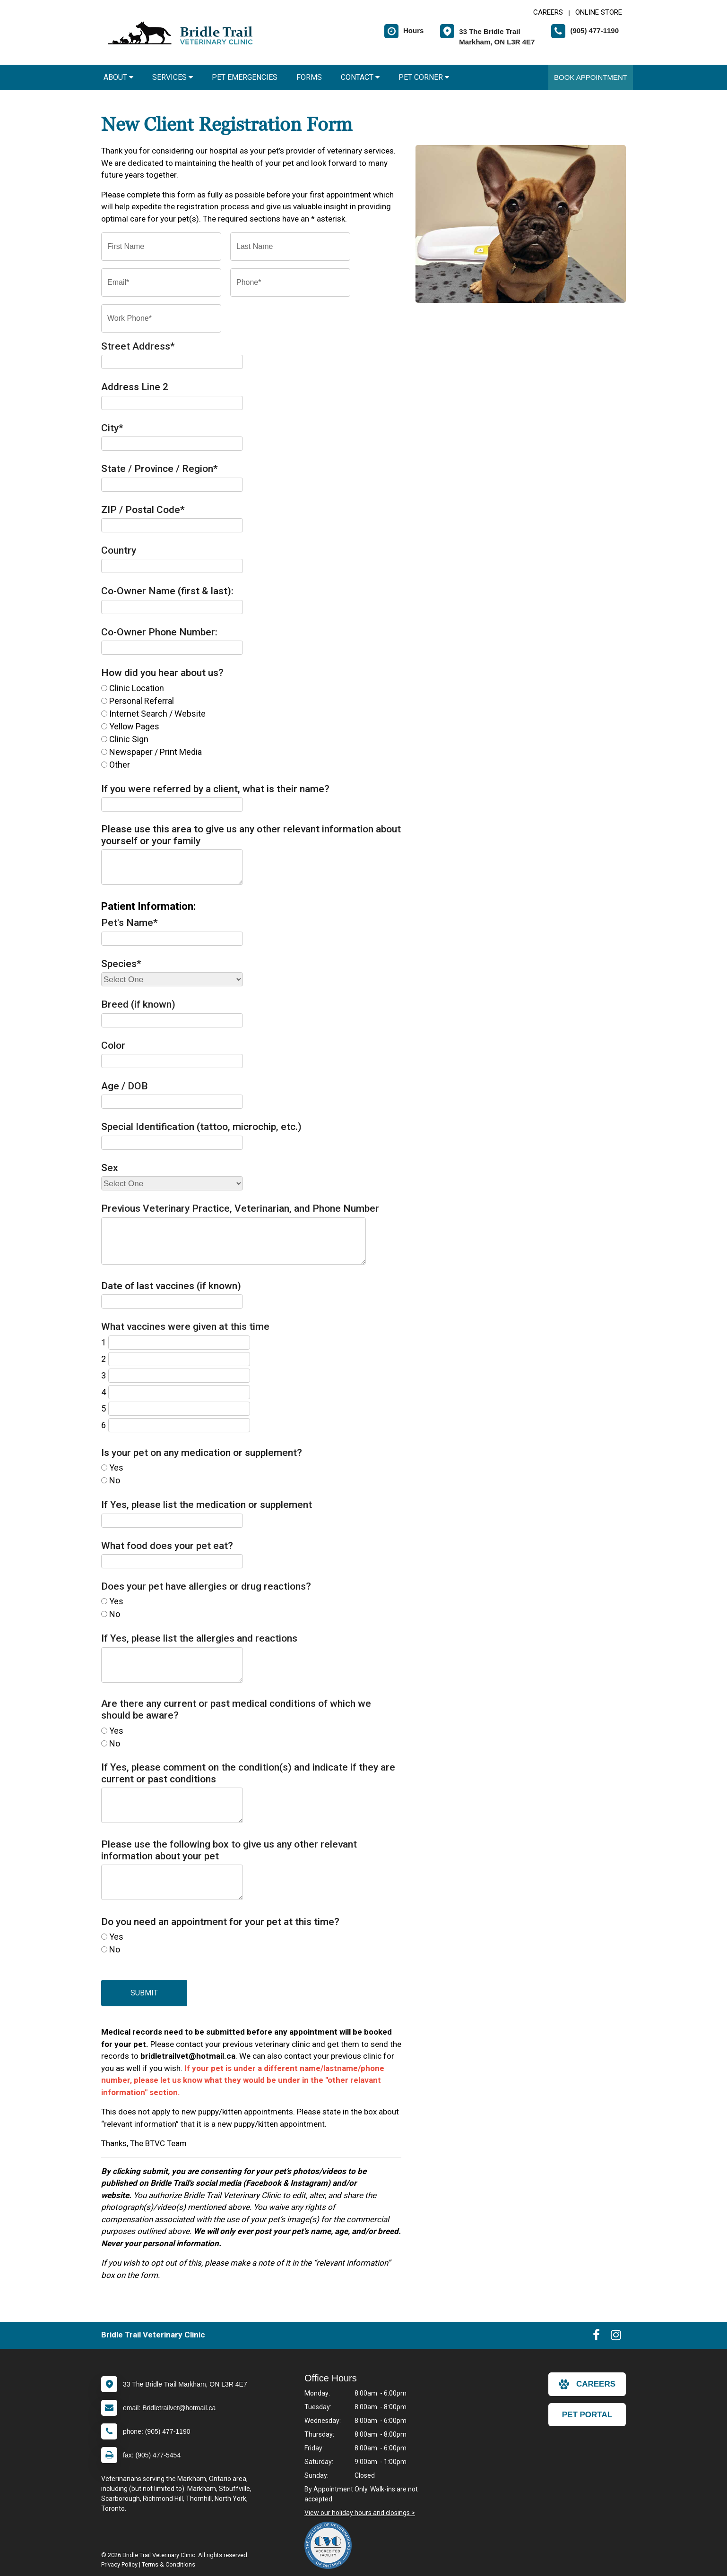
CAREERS (548, 12)
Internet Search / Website (157, 714)
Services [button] (172, 77)
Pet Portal (587, 2414)
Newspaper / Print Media (155, 752)
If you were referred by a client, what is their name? (215, 789)
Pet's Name (129, 922)
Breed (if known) (138, 1004)
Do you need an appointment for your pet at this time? (220, 1921)
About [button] (118, 77)
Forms (309, 77)
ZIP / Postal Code (143, 509)
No (114, 1480)
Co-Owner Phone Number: (159, 632)
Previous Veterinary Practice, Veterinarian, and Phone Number (240, 1208)
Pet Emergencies (244, 77)
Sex (109, 1167)
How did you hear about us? (162, 672)
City (112, 428)
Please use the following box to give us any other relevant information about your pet (229, 1850)
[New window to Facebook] (596, 2337)
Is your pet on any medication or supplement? (201, 1452)
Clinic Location (136, 688)
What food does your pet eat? (167, 1545)
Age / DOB (124, 1086)
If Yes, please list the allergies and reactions (199, 1638)
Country (118, 550)
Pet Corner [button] (423, 77)
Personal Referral (141, 701)
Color (113, 1045)
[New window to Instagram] (616, 2337)
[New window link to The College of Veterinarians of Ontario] (330, 2545)
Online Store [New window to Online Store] (598, 12)
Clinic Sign (128, 739)
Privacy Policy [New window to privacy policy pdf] (119, 2564)
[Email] (161, 282)
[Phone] (290, 282)
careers (587, 2384)
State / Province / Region (159, 468)
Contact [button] (360, 77)
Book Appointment (590, 77)
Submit (144, 1992)
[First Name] (161, 246)
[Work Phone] (161, 318)
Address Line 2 (134, 387)
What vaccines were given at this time (185, 1326)
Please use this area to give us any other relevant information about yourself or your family (251, 835)
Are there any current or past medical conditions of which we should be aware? (236, 1709)
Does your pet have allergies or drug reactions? (206, 1586)
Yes (116, 1467)
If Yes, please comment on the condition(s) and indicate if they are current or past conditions (248, 1773)
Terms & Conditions (168, 2564)
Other (119, 765)
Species (121, 963)
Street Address (138, 346)
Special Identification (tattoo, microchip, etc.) (201, 1126)
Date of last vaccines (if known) (171, 1286)
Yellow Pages (134, 726)
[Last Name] (290, 246)
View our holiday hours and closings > (359, 2512)
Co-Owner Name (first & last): (167, 591)
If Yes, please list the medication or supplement (206, 1504)
